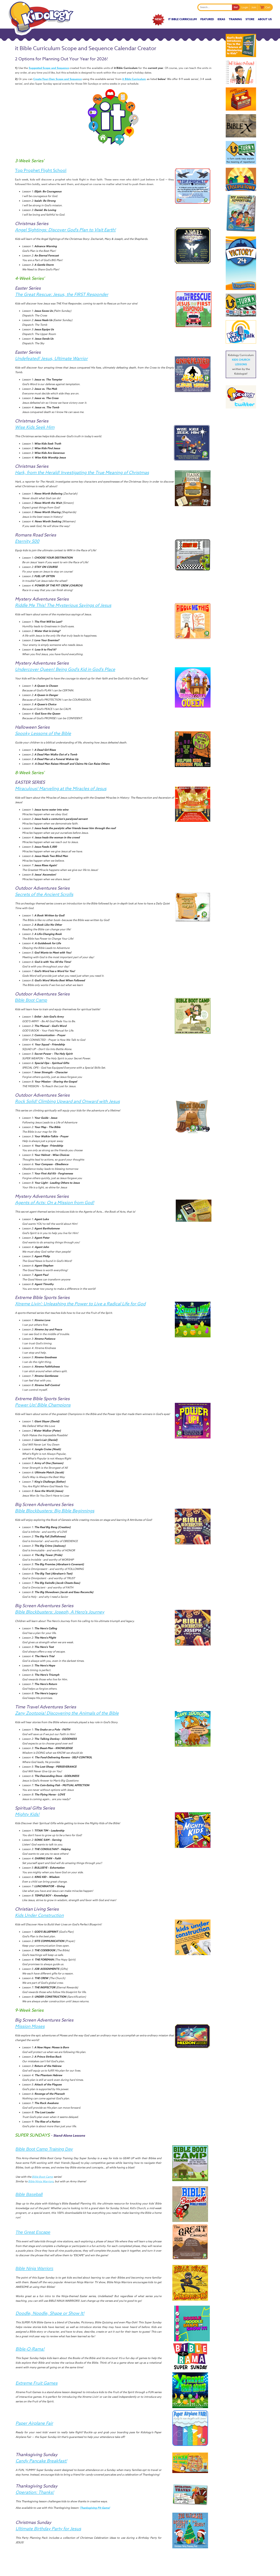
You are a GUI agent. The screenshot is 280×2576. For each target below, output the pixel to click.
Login (245, 7)
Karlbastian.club (53, 2537)
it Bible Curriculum (180, 19)
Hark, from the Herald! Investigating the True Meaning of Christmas (78, 449)
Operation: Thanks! (34, 2415)
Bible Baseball (29, 2125)
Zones (190, 2539)
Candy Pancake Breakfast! (41, 2386)
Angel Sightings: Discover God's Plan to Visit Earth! (63, 222)
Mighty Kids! (26, 1752)
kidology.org (150, 2571)
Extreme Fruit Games (36, 2310)
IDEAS (221, 19)
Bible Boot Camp (31, 958)
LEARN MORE (29, 2558)
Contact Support (133, 2571)
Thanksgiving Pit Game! (92, 2430)
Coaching (230, 2539)
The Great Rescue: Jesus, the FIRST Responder (61, 283)
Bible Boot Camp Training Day (44, 2078)
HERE (70, 2546)
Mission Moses (29, 1958)
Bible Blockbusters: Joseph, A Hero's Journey (58, 1555)
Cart (268, 7)
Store (249, 19)
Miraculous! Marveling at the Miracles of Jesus (59, 751)
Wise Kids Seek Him (34, 406)
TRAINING (234, 19)
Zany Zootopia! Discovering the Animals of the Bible (64, 1653)
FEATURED (206, 19)
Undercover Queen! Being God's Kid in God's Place (64, 638)
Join (254, 7)
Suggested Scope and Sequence (49, 65)
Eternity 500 (26, 515)
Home (189, 2532)
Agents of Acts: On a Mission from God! (52, 1155)
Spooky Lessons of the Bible (42, 700)
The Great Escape (33, 2161)
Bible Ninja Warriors (39, 2110)
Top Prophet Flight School (39, 165)
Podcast (229, 2532)
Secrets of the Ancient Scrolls (43, 855)
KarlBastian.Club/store (35, 2546)
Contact (229, 2552)
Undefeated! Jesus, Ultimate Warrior (49, 345)
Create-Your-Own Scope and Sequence (58, 76)
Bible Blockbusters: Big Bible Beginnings (53, 1456)
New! (155, 19)
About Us (265, 19)
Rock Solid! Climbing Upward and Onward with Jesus (65, 1057)
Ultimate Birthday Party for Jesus (47, 2453)
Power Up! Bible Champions (42, 1353)
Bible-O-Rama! (30, 2276)
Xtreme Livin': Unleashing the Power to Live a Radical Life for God (77, 1254)
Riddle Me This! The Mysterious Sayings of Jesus (62, 577)
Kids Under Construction (38, 1851)
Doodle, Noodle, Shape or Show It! (49, 2240)
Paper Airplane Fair (34, 2350)
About (190, 2552)
